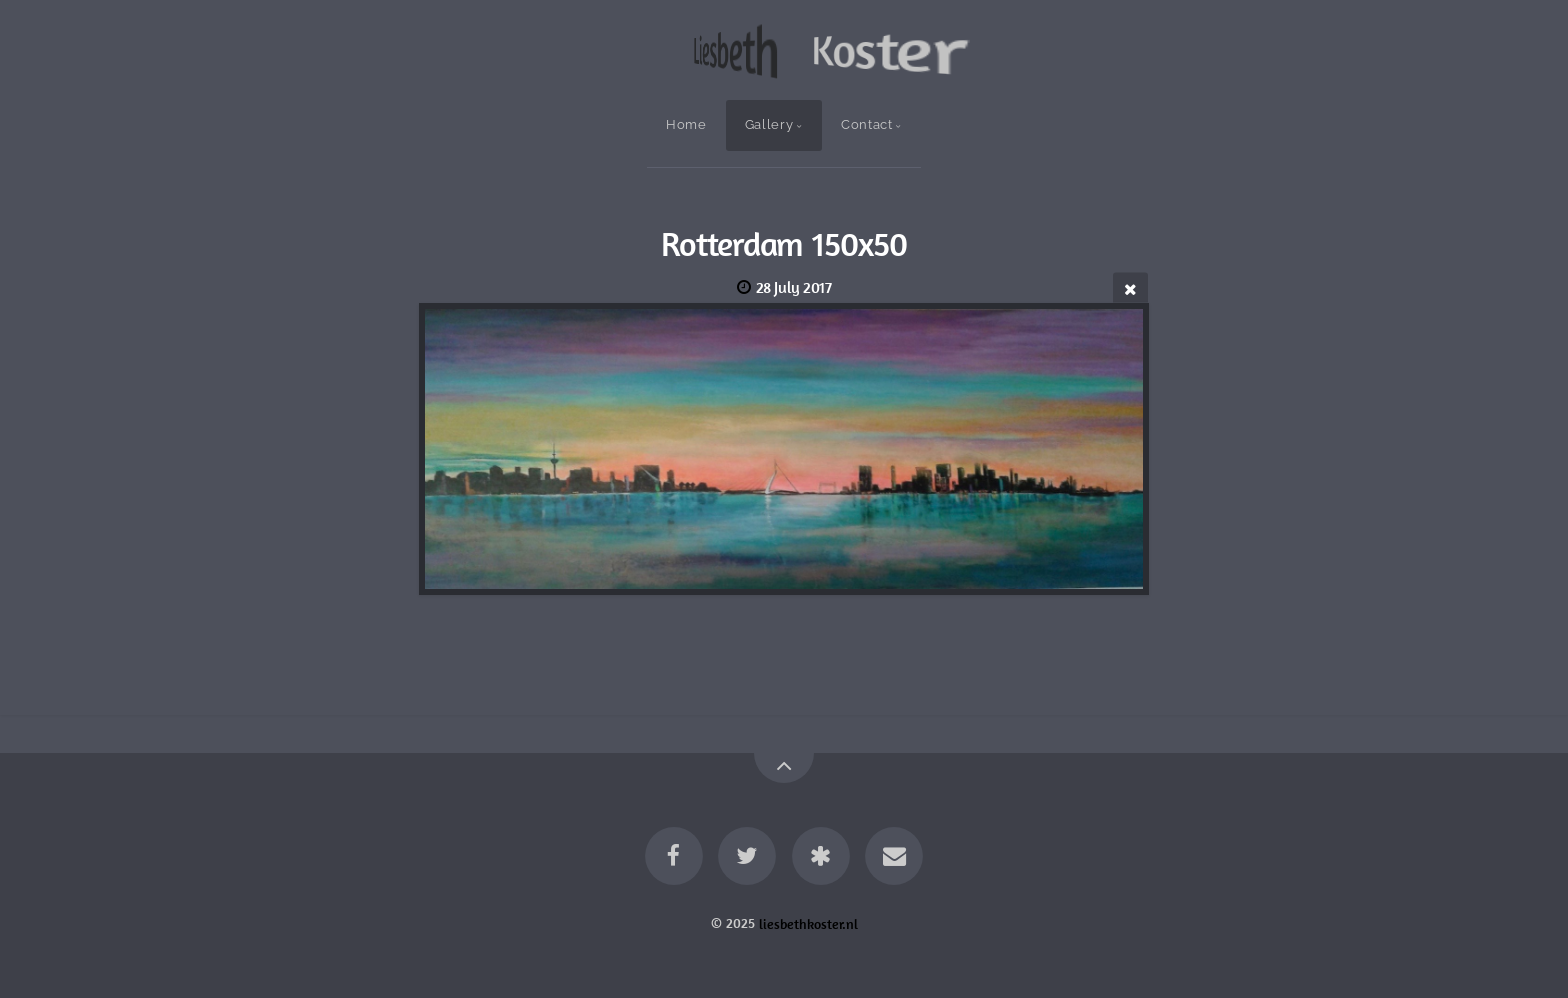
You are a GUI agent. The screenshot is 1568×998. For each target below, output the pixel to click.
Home (686, 124)
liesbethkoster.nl (808, 923)
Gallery (769, 124)
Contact (866, 124)
